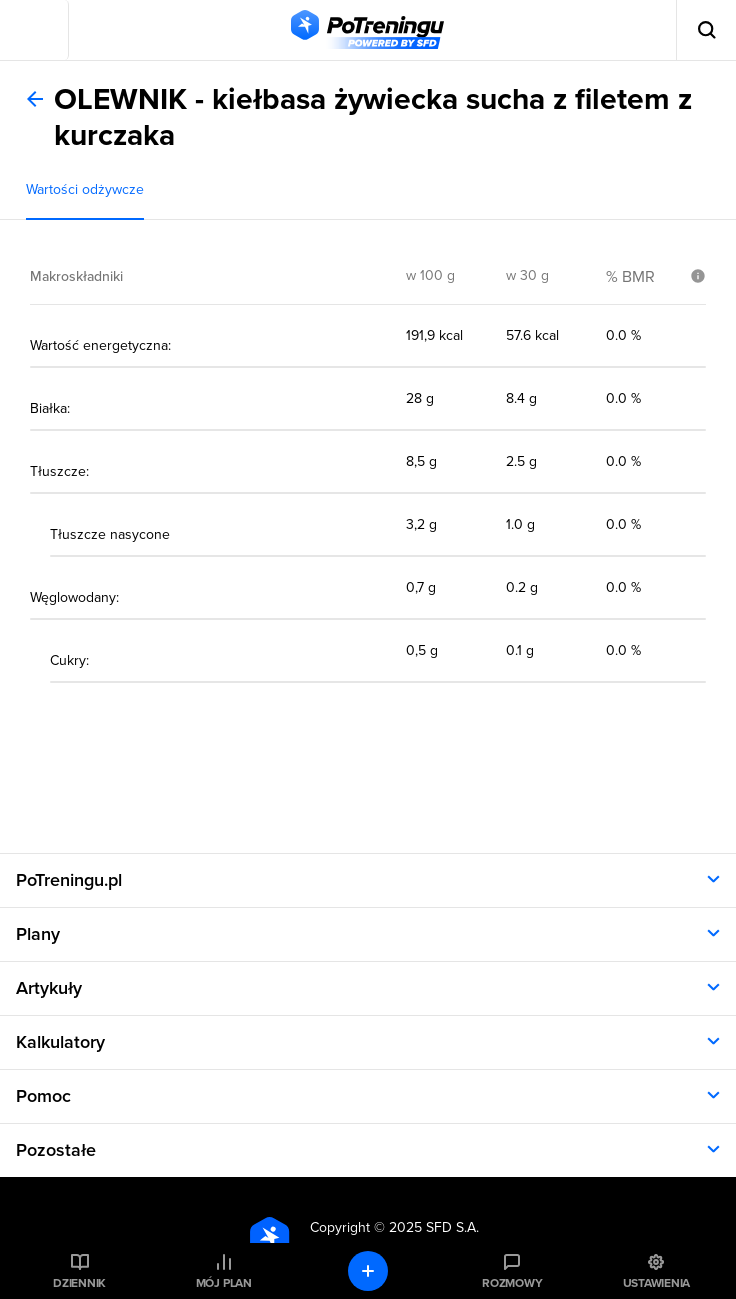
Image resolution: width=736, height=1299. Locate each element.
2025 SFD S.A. (434, 1227)
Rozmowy (512, 1283)
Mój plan (224, 1283)
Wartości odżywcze (85, 189)
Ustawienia (657, 1283)
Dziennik (79, 1283)
